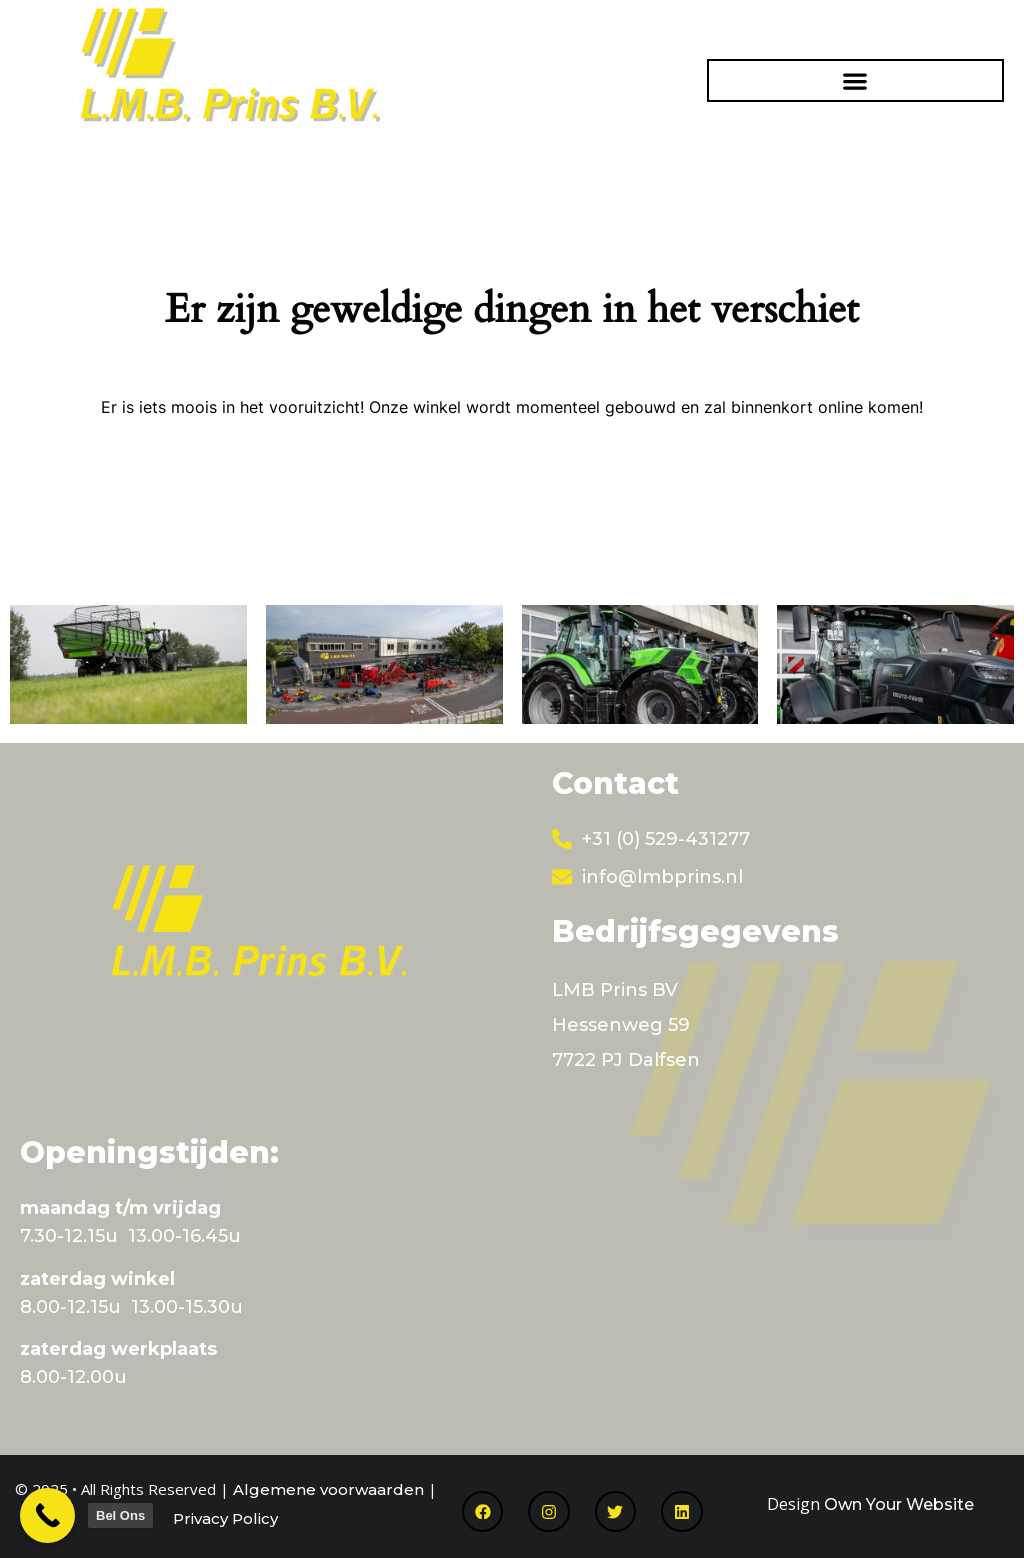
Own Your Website (899, 1504)
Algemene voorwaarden (328, 1489)
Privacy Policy (225, 1518)
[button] (855, 80)
